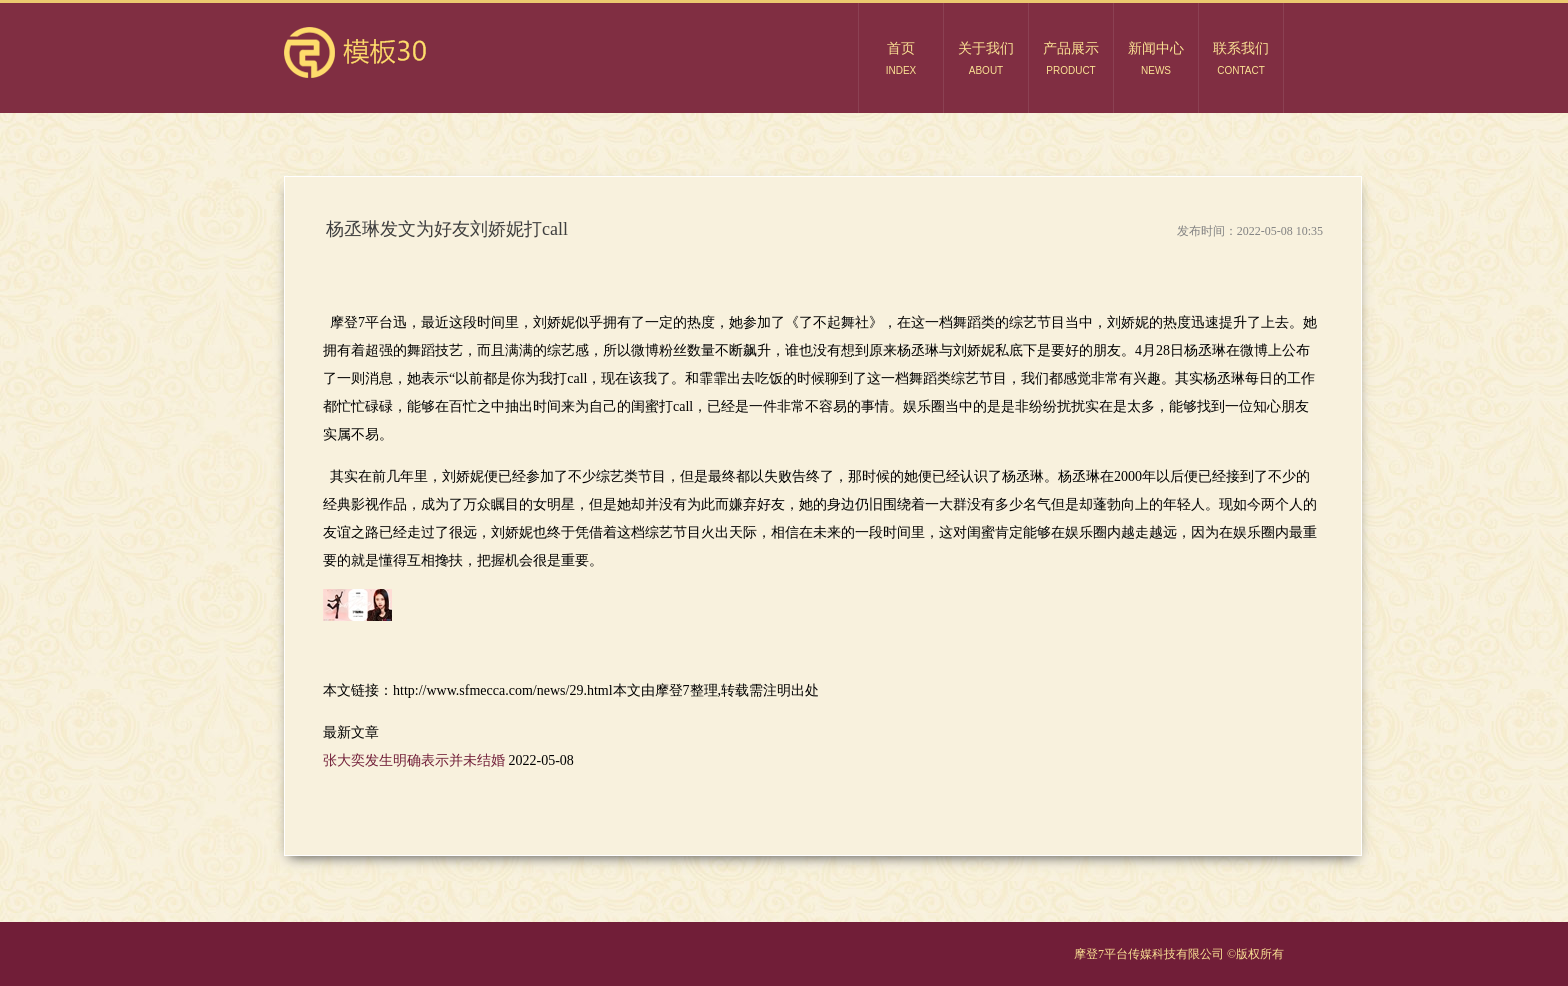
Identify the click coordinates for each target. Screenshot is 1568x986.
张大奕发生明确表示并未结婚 (416, 760)
